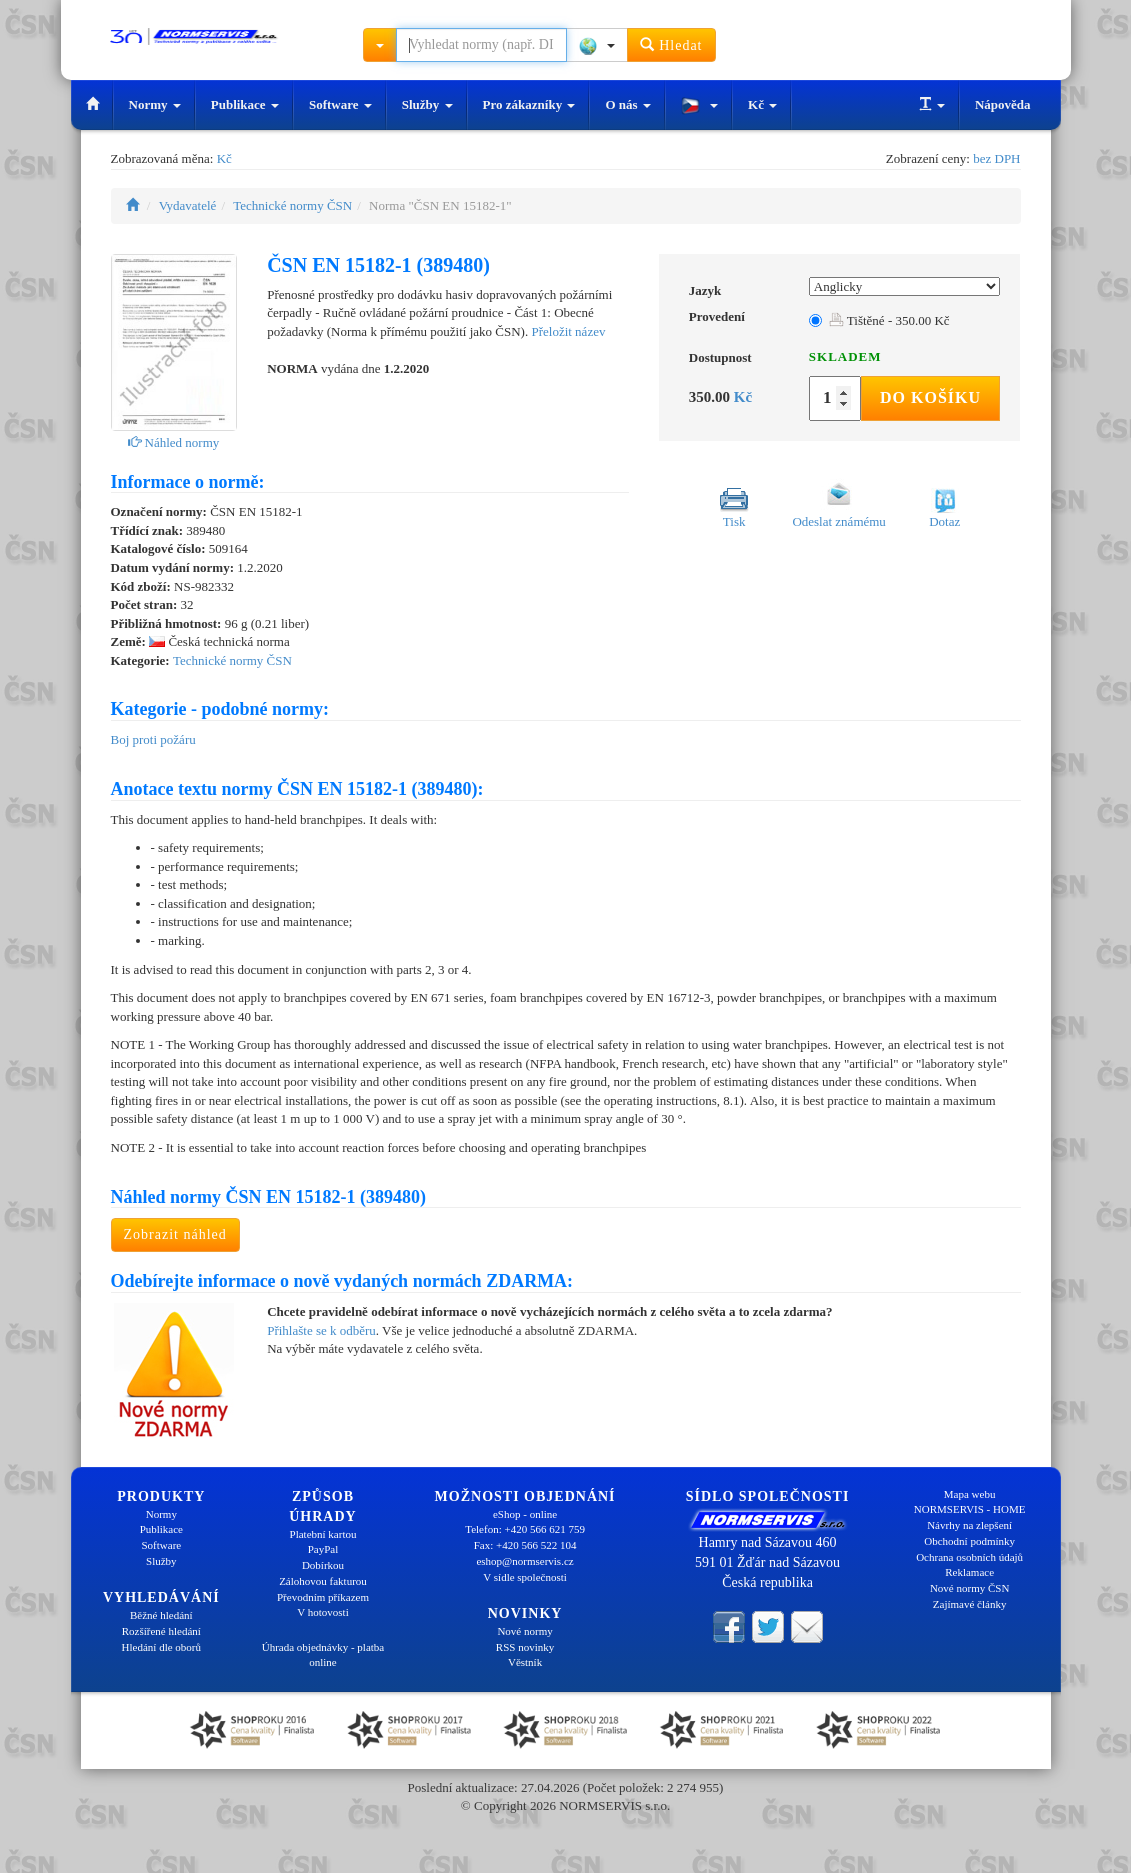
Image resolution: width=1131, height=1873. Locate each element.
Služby (427, 104)
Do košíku (930, 397)
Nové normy (524, 1631)
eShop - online (525, 1514)
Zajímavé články (970, 1604)
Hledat (671, 44)
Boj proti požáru (153, 739)
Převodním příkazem (323, 1597)
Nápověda (1003, 104)
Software (340, 104)
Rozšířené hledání (161, 1631)
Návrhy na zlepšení (969, 1525)
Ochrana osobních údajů (969, 1557)
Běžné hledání (161, 1615)
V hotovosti (322, 1612)
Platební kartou (323, 1534)
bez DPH (996, 158)
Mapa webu (970, 1494)
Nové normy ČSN (969, 1588)
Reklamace (969, 1572)
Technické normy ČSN (292, 205)
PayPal (323, 1549)
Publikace (245, 104)
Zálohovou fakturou (323, 1581)
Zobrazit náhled (175, 1234)
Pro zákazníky (529, 104)
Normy (155, 104)
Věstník (525, 1662)
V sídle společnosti (525, 1577)
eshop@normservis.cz (524, 1561)
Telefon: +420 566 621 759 (525, 1529)
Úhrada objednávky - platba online (323, 1655)
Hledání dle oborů (161, 1647)
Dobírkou (323, 1565)
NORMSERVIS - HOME (970, 1509)
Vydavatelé (188, 205)
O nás (627, 104)
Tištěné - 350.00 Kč (889, 320)
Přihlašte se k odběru (321, 1330)
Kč (762, 104)
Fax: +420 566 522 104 (525, 1545)
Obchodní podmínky (969, 1541)
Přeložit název (568, 331)
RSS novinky (525, 1647)
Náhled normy (173, 442)
